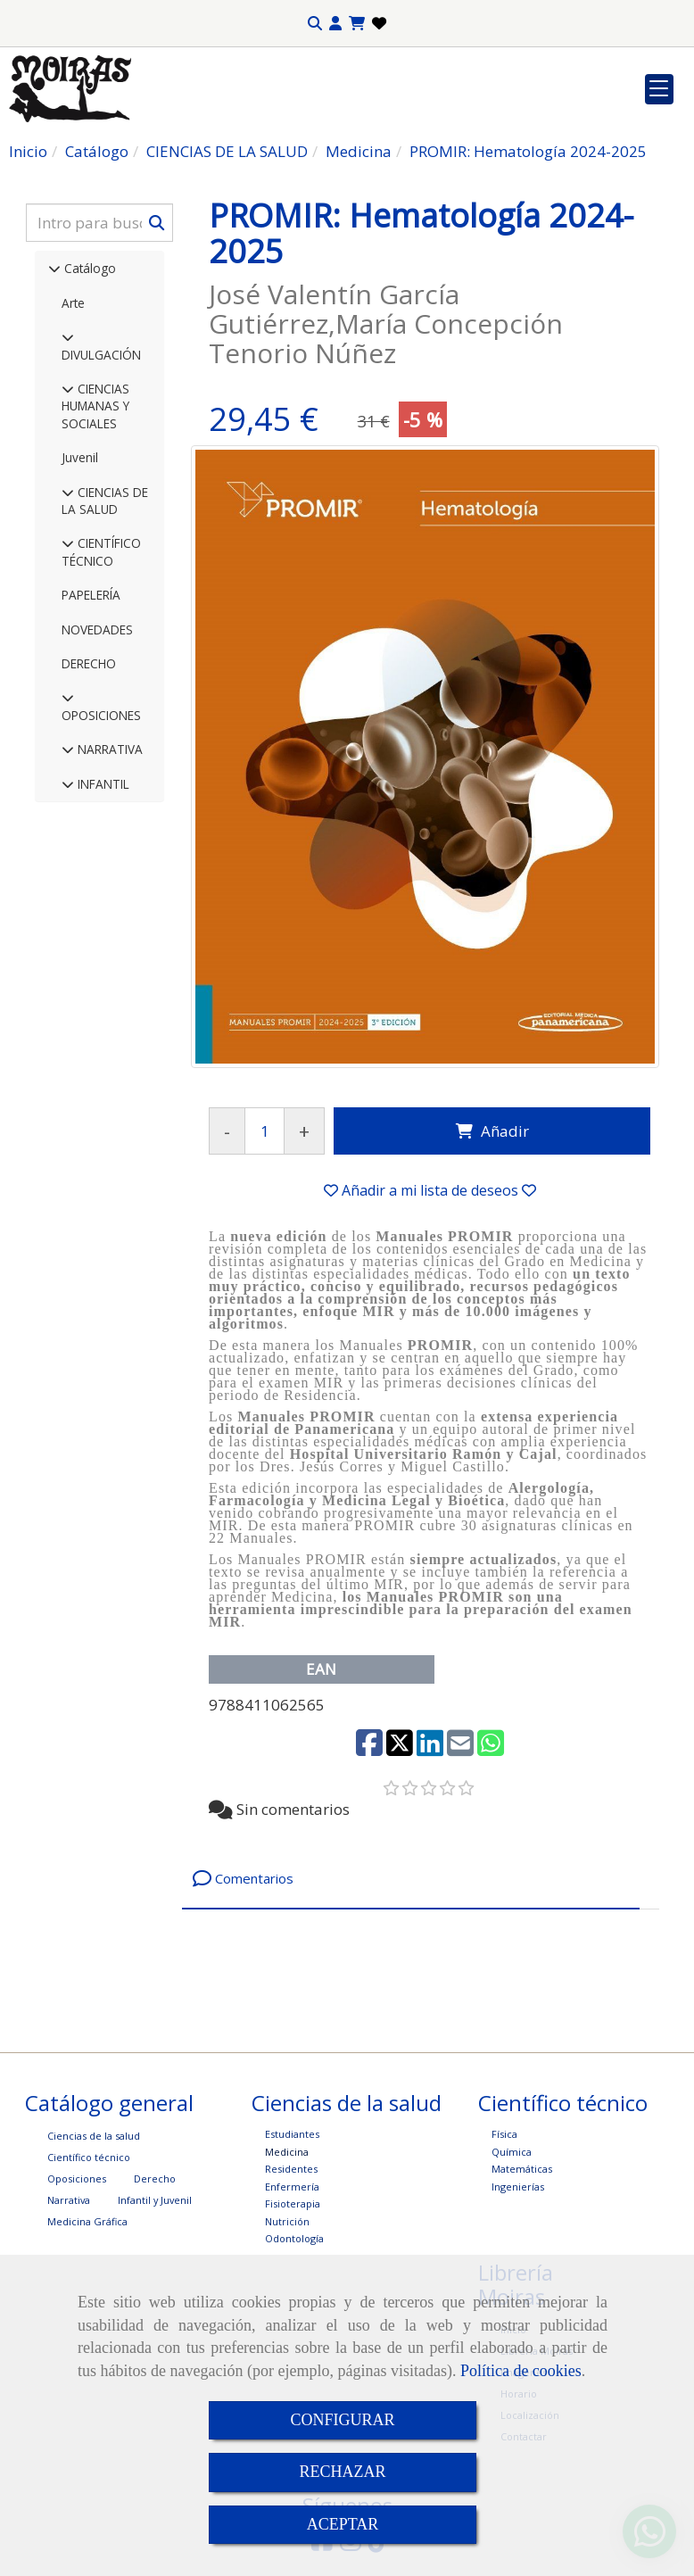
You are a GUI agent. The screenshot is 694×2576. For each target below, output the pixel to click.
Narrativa (68, 2200)
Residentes (291, 2168)
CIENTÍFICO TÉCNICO (101, 551)
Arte (73, 302)
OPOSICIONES (101, 715)
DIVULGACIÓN (101, 354)
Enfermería (292, 2186)
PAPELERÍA (91, 594)
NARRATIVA (108, 749)
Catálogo (88, 268)
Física (504, 2134)
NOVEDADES (97, 629)
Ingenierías (518, 2186)
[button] (335, 23)
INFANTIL (101, 783)
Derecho (155, 2178)
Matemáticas (522, 2168)
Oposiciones (76, 2178)
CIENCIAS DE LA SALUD (105, 501)
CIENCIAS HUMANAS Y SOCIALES (95, 406)
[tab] (411, 1878)
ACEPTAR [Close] (343, 2524)
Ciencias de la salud (93, 2135)
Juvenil (80, 457)
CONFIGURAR (342, 2420)
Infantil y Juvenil (155, 2200)
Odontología (294, 2238)
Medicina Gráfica (87, 2221)
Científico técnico (88, 2157)
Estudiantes (292, 2134)
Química (512, 2151)
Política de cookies (521, 2371)
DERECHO (89, 663)
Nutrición (287, 2221)
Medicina (287, 2151)
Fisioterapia (292, 2203)
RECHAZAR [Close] (342, 2472)
